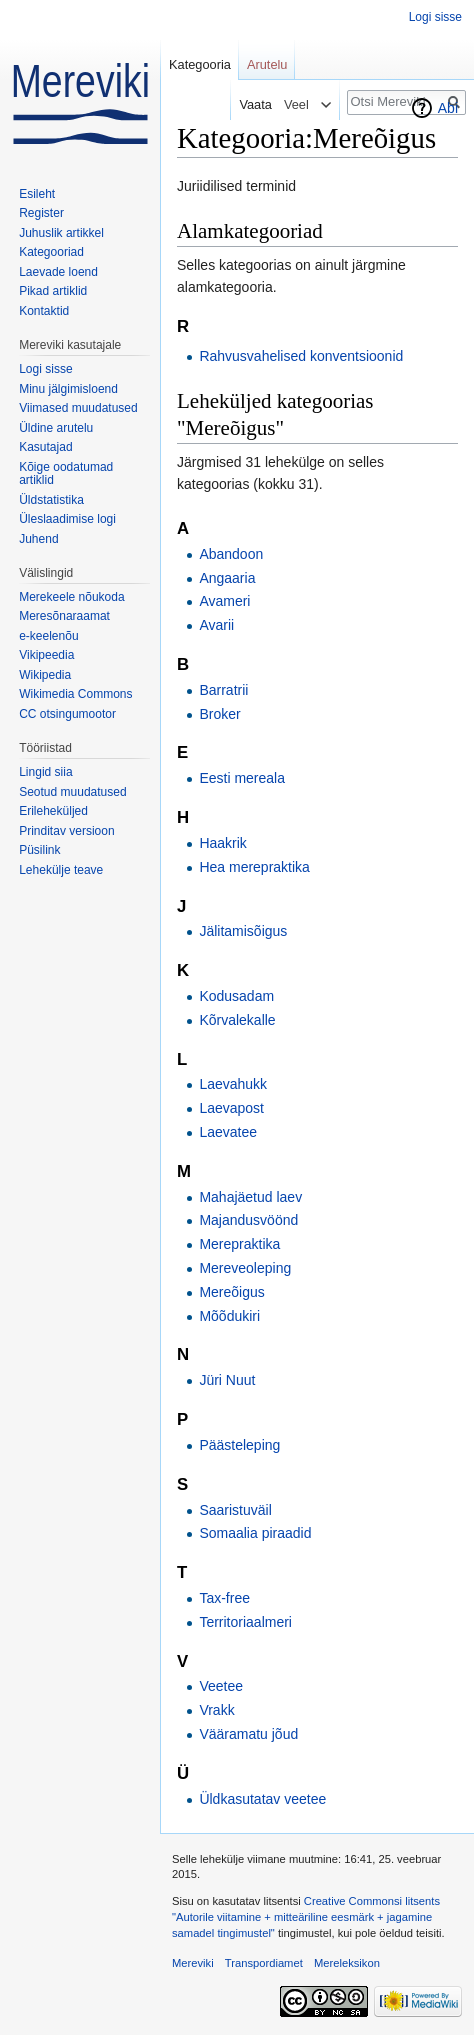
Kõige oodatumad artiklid (66, 474)
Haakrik (222, 843)
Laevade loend (58, 272)
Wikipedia (45, 675)
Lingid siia (45, 772)
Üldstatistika (51, 500)
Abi (448, 108)
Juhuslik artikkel (61, 233)
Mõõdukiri (229, 1316)
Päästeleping (239, 1445)
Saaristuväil (235, 1510)
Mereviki (193, 1963)
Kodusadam (236, 996)
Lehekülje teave (61, 870)
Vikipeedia (46, 655)
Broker (219, 714)
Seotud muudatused (72, 792)
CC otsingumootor (67, 714)
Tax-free (224, 1598)
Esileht (37, 194)
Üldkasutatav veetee (262, 1799)
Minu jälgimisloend (68, 389)
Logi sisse (435, 17)
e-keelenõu (48, 636)
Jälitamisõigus (243, 931)
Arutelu (267, 64)
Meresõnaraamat (64, 616)
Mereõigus (231, 1292)
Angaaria (227, 578)
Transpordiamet (264, 1963)
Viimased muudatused (78, 408)
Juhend (38, 539)
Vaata (250, 104)
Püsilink (39, 850)
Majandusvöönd (248, 1220)
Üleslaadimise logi (67, 519)
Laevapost (231, 1108)
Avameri (224, 601)
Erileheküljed (53, 811)
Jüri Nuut (227, 1380)
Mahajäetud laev (250, 1197)
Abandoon (231, 554)
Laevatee (228, 1132)
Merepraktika (239, 1244)
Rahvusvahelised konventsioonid (301, 356)
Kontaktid (44, 311)
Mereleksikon (347, 1963)
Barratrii (223, 690)
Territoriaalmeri (245, 1622)
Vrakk (216, 1710)
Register (41, 213)
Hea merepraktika (254, 867)
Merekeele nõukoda (71, 597)
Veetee (221, 1686)
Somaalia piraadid (255, 1533)
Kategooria (200, 64)
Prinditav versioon (66, 831)
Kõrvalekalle (237, 1020)
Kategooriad (51, 252)
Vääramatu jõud (248, 1734)
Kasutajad (45, 447)
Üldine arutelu (56, 428)
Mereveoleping (245, 1268)
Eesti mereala (242, 778)
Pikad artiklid (53, 291)
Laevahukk (233, 1084)
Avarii (216, 625)
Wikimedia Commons (75, 694)
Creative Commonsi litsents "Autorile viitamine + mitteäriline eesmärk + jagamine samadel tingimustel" (306, 1916)
